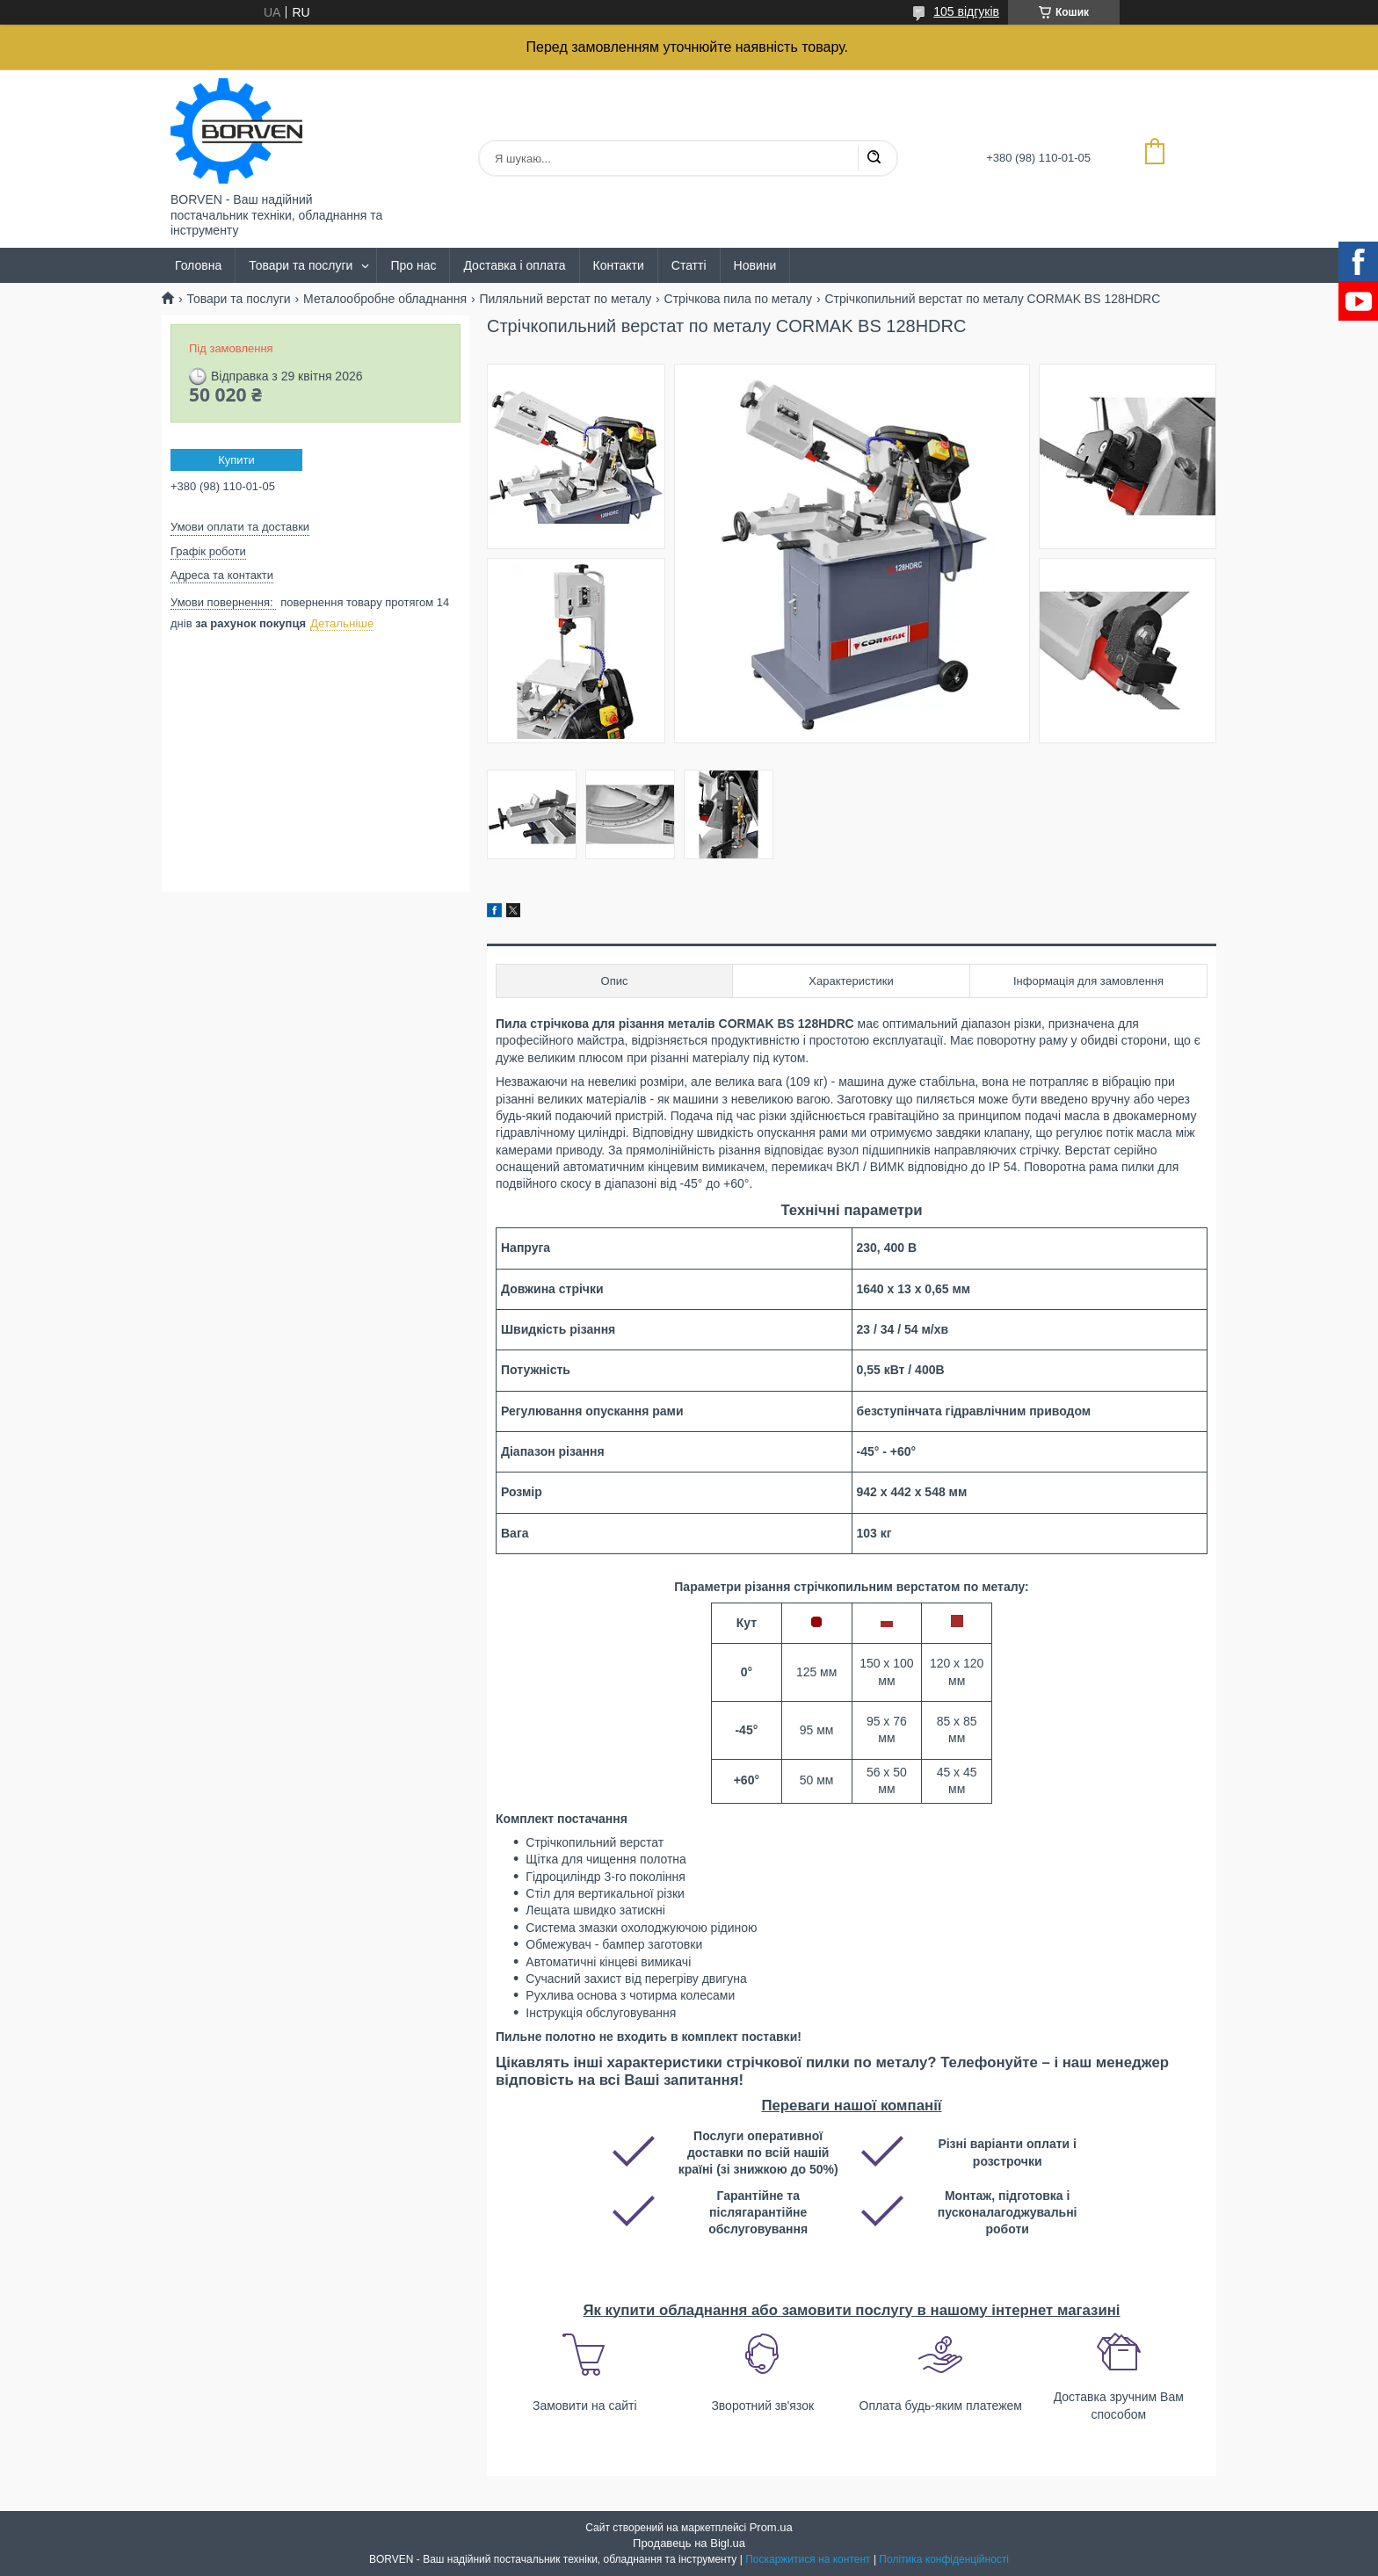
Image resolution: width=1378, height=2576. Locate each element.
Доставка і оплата (514, 265)
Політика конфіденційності (944, 2559)
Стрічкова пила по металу (738, 299)
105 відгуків (966, 11)
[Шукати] (873, 158)
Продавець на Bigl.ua (689, 2543)
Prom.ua (771, 2527)
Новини (755, 265)
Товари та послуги (300, 265)
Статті (689, 265)
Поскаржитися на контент (807, 2559)
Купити (236, 460)
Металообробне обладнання (385, 299)
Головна (198, 265)
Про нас (413, 265)
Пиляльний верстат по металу (565, 299)
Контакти (618, 265)
